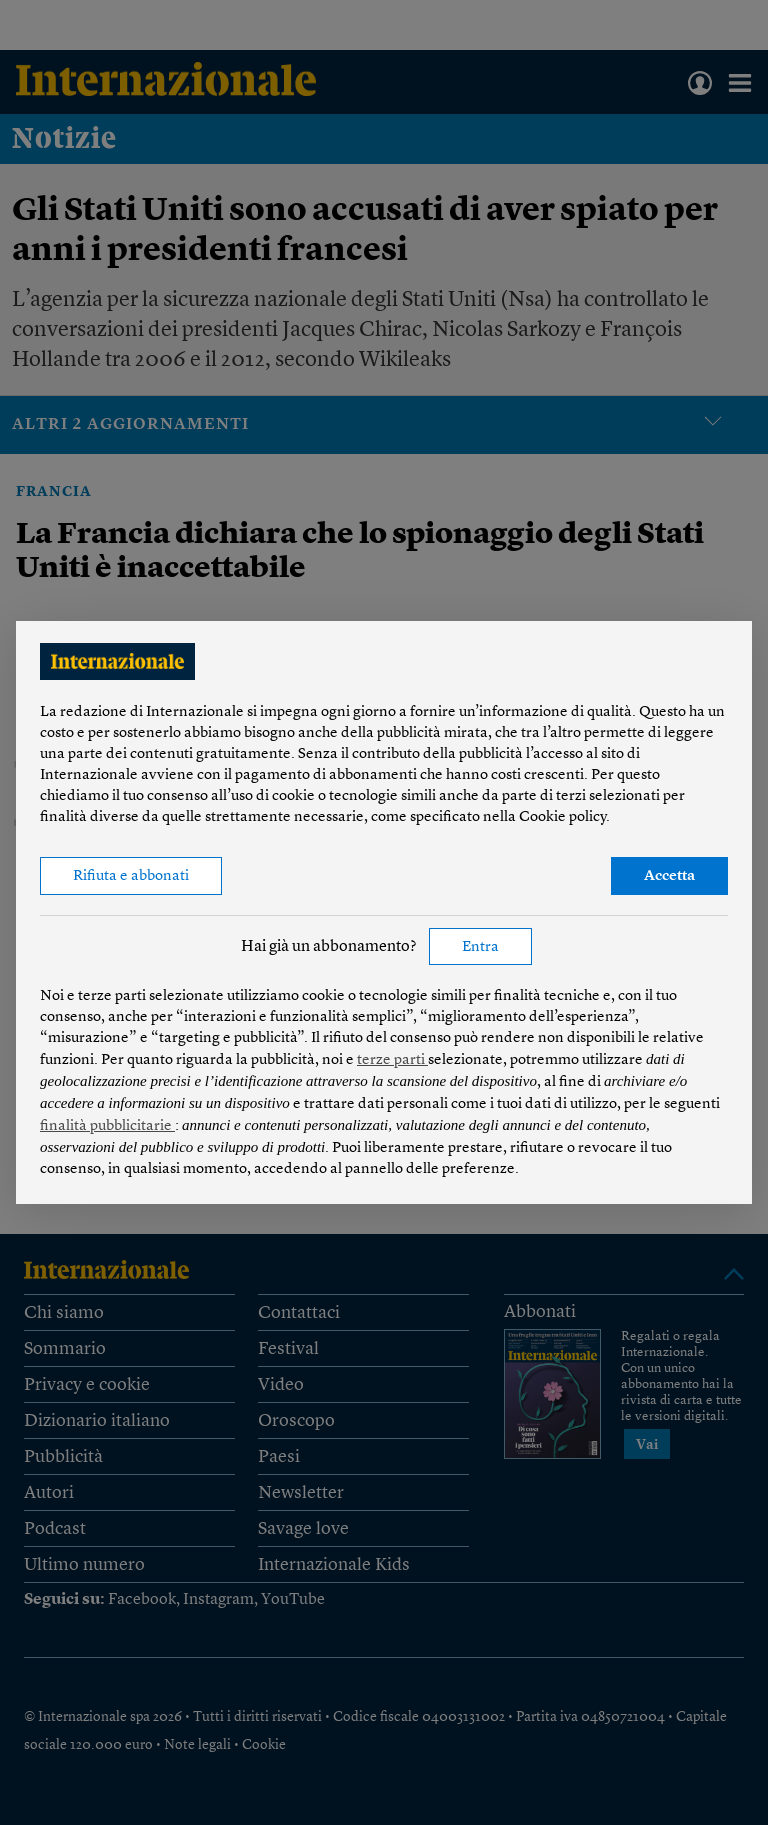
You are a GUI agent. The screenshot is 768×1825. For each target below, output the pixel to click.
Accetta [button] (669, 876)
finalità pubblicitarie (107, 1126)
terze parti (392, 1060)
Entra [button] (480, 947)
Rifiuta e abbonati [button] (131, 876)
